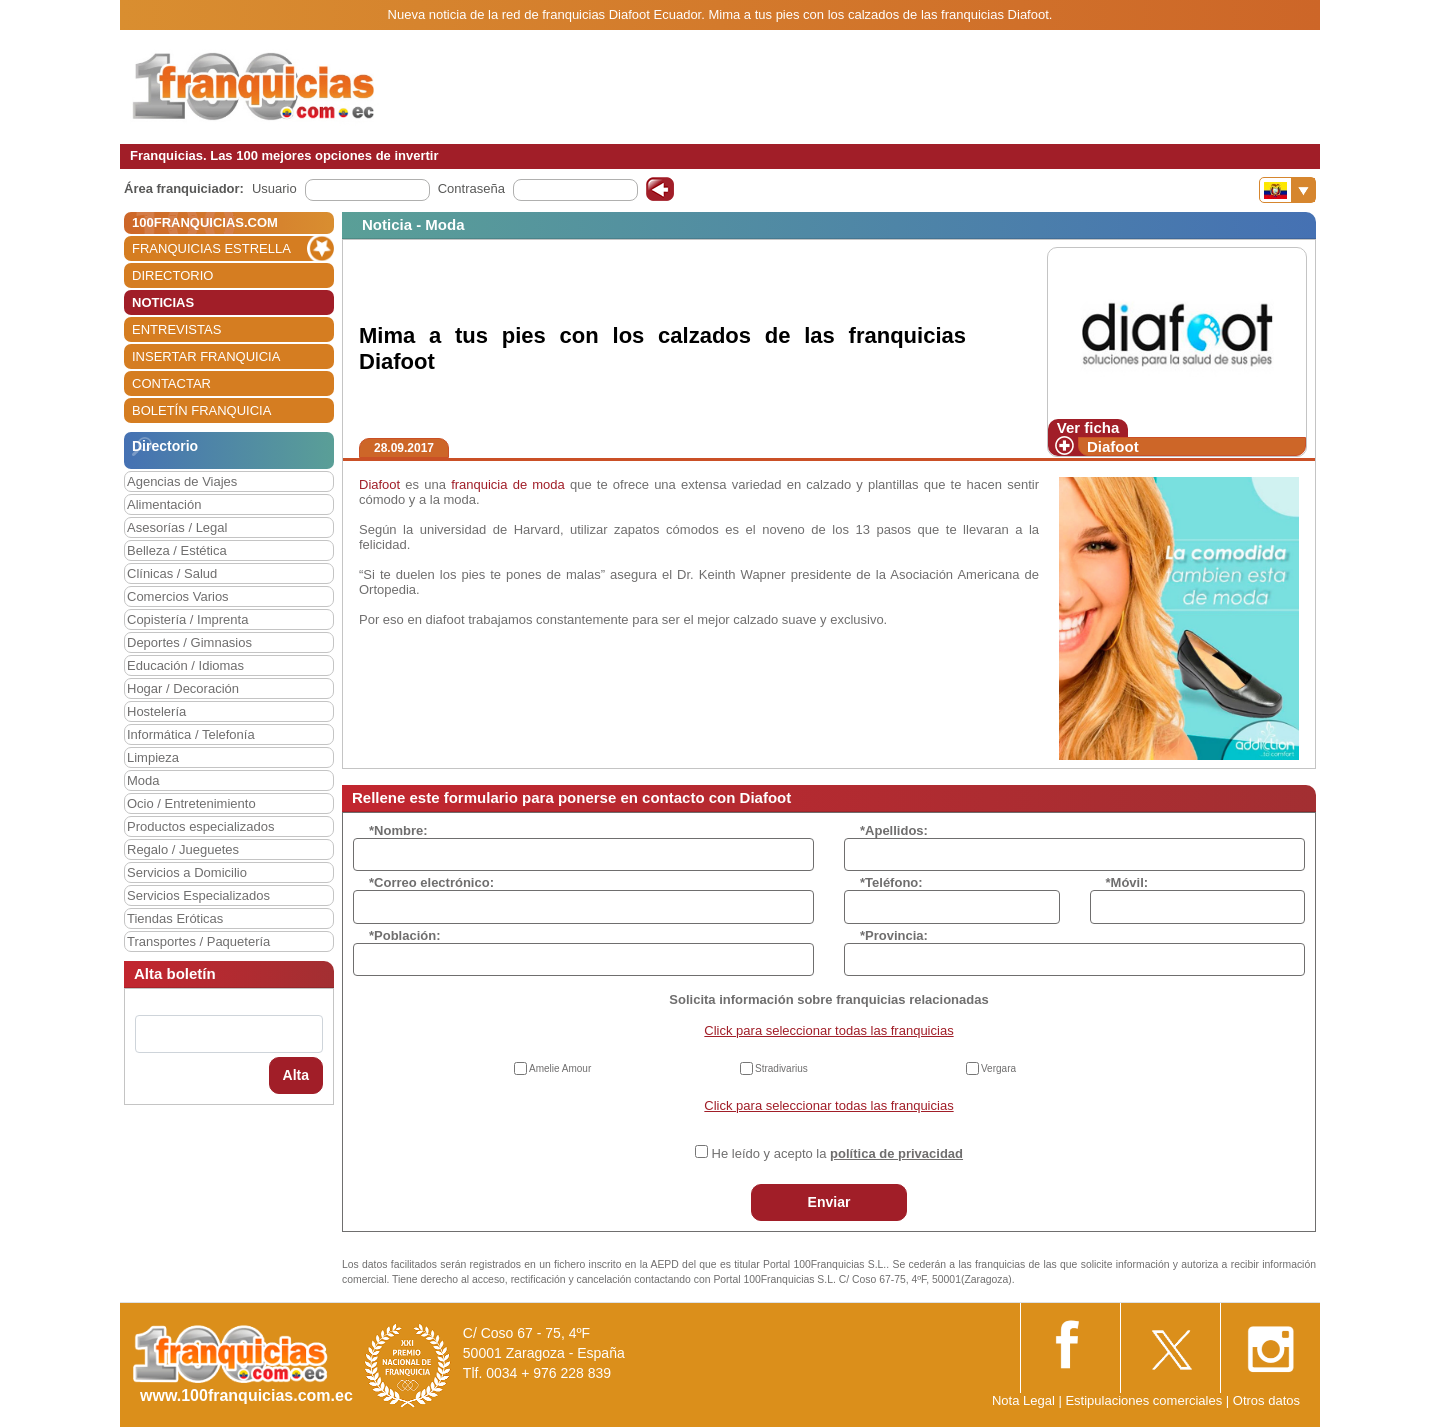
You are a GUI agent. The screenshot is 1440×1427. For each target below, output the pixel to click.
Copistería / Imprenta (187, 619)
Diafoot (1113, 446)
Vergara (998, 1068)
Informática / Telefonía (191, 734)
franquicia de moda (508, 484)
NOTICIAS (163, 302)
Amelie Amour (560, 1068)
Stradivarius (781, 1068)
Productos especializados (200, 826)
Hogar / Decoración (183, 688)
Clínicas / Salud (172, 573)
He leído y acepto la (837, 1153)
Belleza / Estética (177, 550)
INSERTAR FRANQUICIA (206, 356)
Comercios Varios (178, 596)
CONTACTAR (171, 383)
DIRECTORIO (172, 275)
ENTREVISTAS (176, 329)
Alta (296, 1075)
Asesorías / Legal (177, 527)
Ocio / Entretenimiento (191, 803)
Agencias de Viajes (182, 481)
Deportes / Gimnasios (189, 642)
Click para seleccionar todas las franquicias (828, 1030)
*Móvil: (1127, 882)
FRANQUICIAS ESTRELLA (211, 248)
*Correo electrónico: (431, 882)
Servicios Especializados (198, 895)
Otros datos (1266, 1400)
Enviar (829, 1202)
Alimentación (164, 504)
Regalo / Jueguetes (183, 849)
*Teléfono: (891, 882)
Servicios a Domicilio (187, 872)
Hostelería (156, 711)
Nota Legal (1023, 1400)
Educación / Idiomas (185, 665)
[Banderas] (1287, 190)
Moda (143, 780)
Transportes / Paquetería (198, 941)
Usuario (274, 188)
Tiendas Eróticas (175, 918)
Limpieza (153, 757)
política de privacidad (896, 1153)
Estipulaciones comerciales (1145, 1400)
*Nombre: (398, 830)
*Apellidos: (894, 830)
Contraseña (471, 188)
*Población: (405, 935)
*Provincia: (894, 935)
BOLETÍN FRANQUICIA (201, 410)
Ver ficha (1088, 427)
